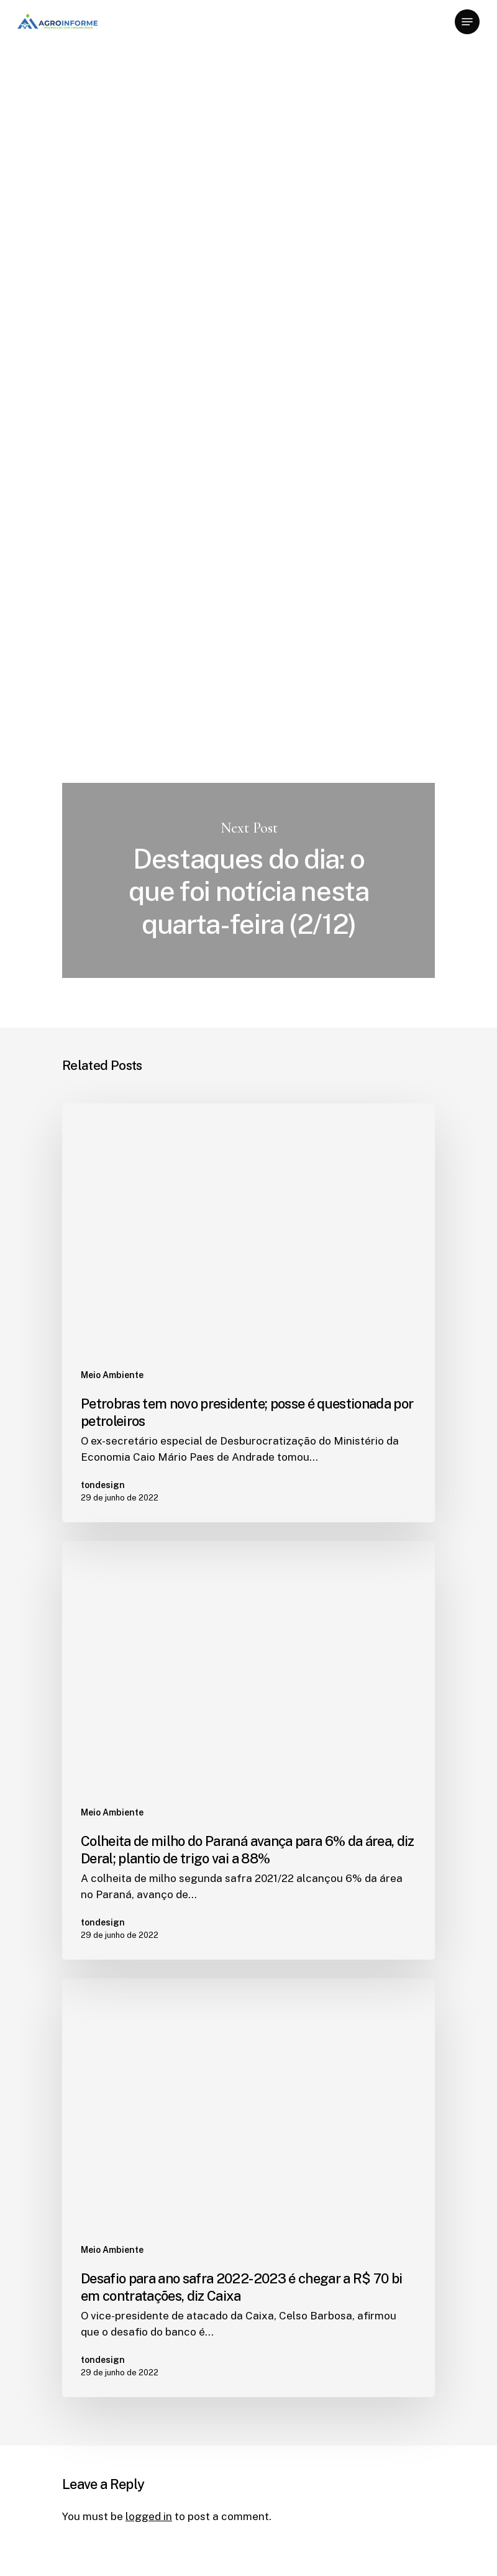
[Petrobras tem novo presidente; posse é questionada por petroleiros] (248, 1312)
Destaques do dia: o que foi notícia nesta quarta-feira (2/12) (248, 880)
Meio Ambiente (102, 81)
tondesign (87, 209)
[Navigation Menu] (467, 22)
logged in (148, 2516)
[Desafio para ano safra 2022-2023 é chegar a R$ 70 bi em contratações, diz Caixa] (248, 2187)
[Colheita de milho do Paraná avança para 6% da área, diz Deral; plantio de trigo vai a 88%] (248, 1750)
